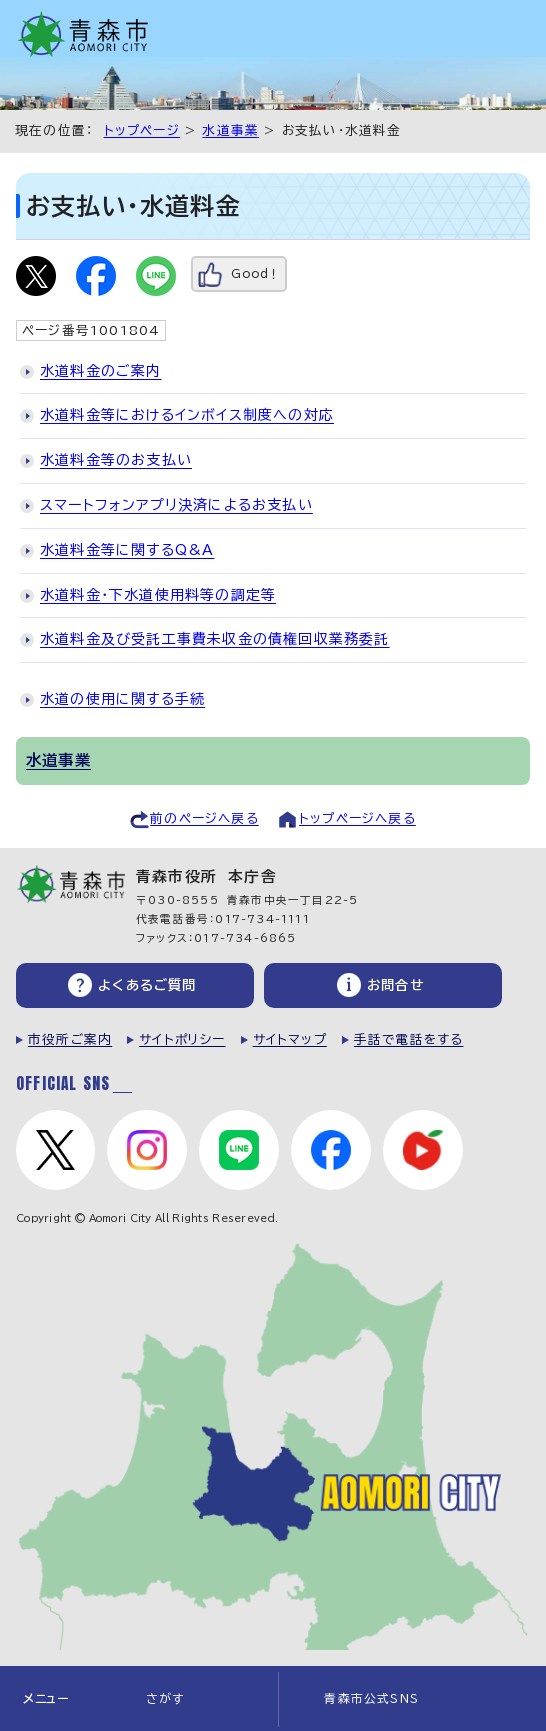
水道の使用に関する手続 (122, 699)
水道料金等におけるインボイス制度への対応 (187, 415)
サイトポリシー (182, 1039)
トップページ (142, 130)
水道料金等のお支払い (116, 460)
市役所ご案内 (70, 1039)
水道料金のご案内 (101, 371)
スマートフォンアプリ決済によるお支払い (176, 505)
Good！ (255, 273)
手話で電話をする (409, 1039)
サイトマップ (290, 1039)
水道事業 (230, 130)
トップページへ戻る (357, 818)
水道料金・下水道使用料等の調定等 (158, 595)
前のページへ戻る (204, 818)
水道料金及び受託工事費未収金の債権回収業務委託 (215, 639)
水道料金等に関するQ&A (127, 550)
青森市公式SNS (371, 1698)
